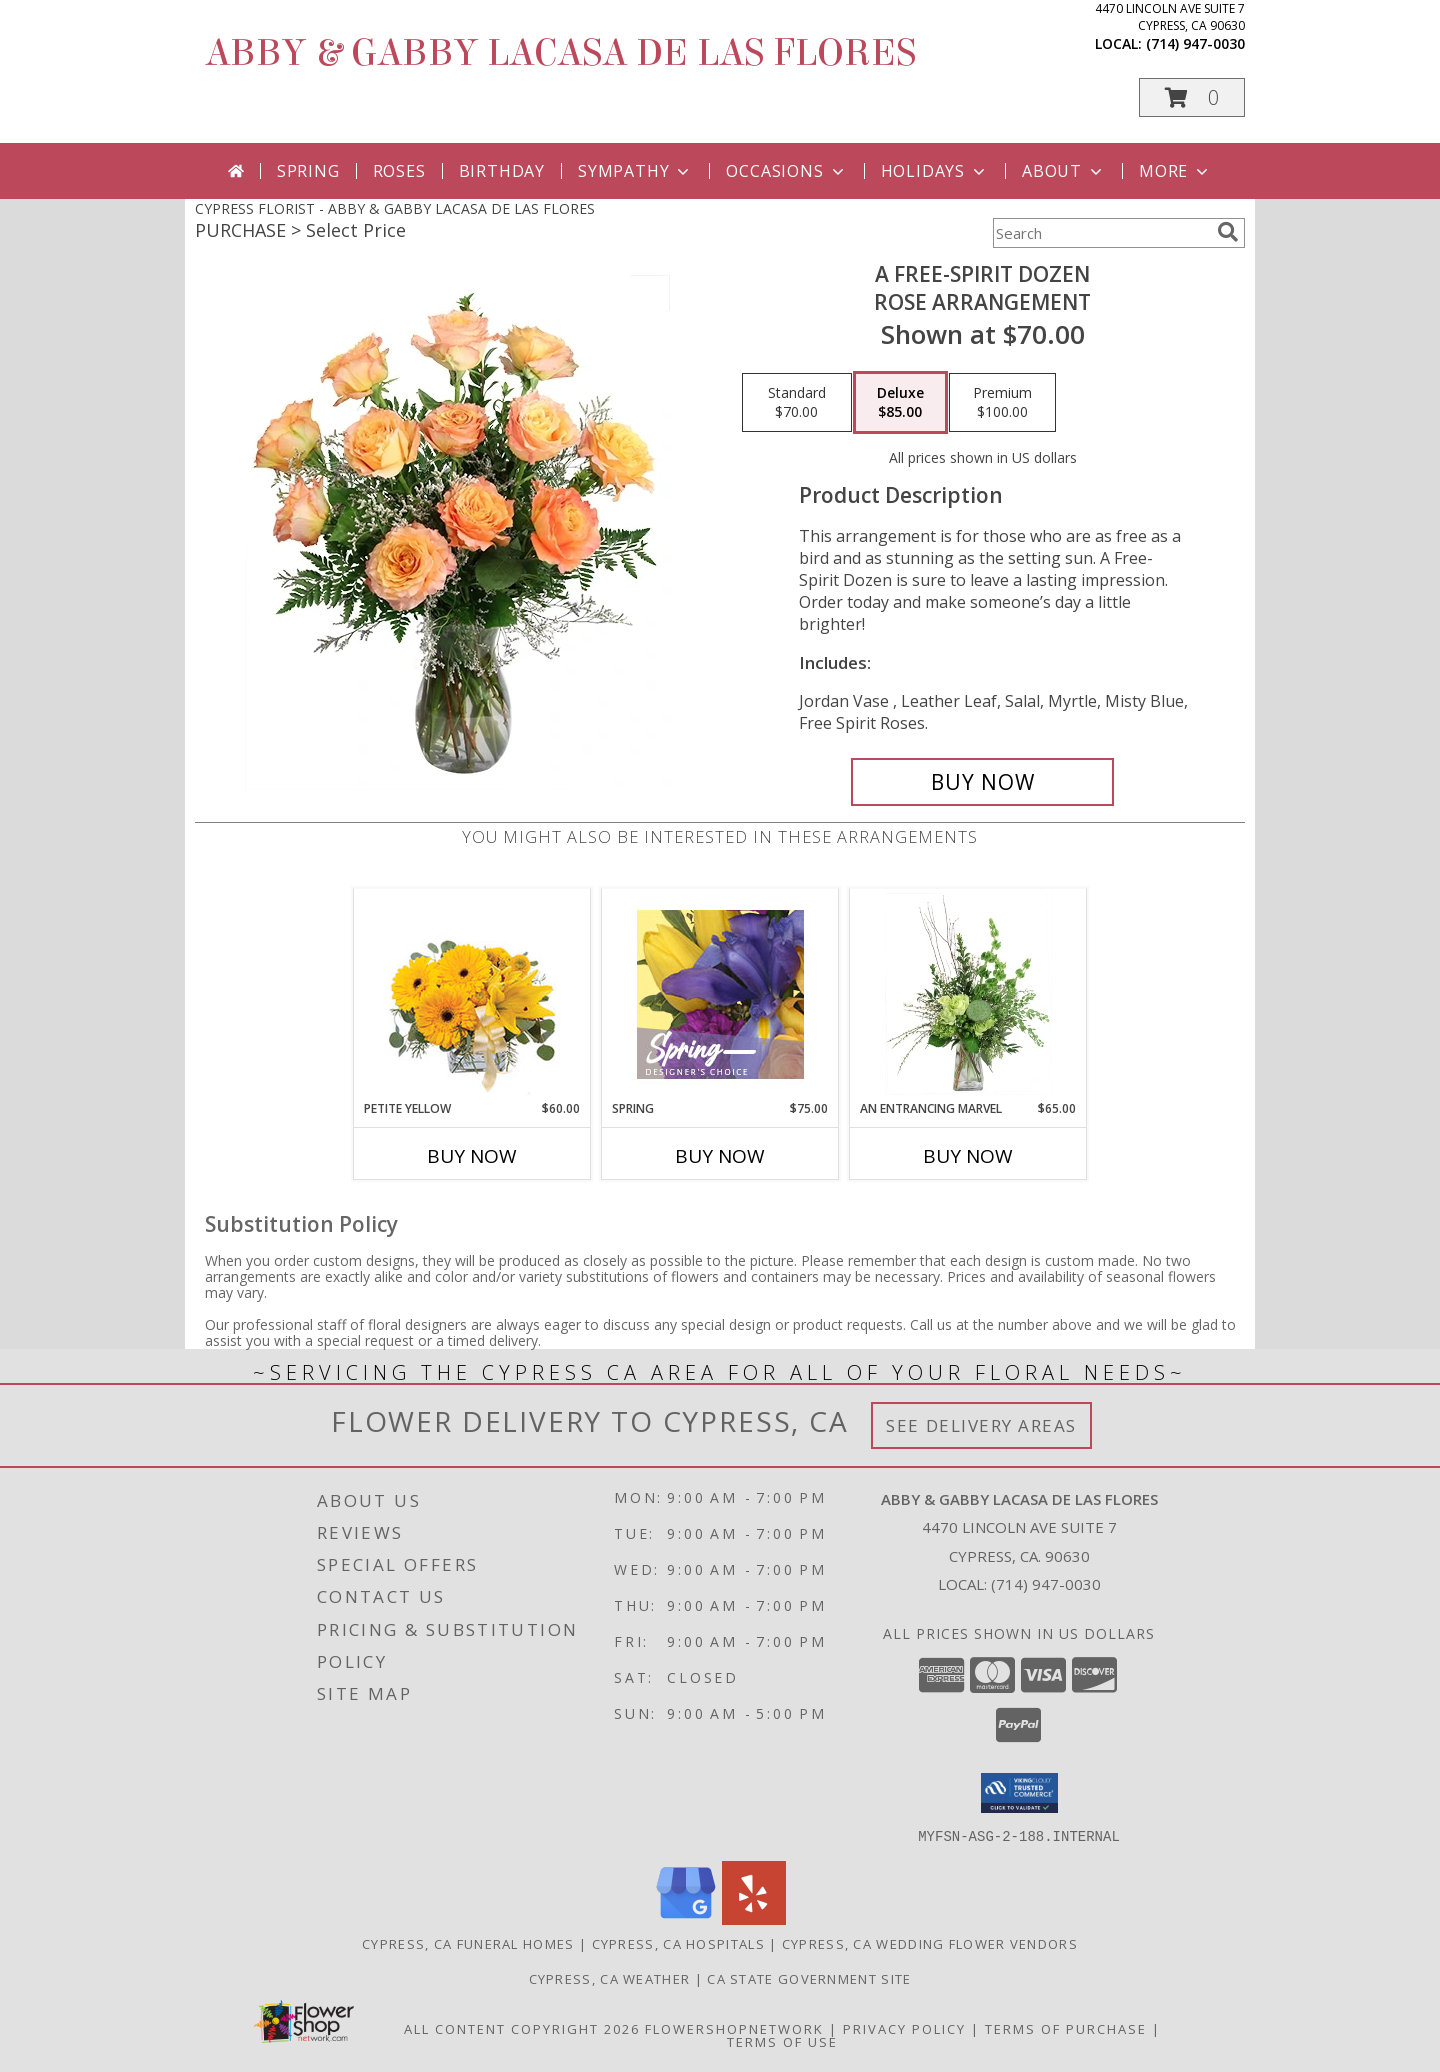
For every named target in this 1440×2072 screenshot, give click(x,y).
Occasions (786, 171)
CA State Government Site (809, 1978)
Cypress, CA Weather (610, 1978)
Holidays (935, 171)
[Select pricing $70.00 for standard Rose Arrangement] (797, 403)
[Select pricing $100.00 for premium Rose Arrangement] (1002, 403)
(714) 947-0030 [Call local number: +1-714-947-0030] (1195, 43)
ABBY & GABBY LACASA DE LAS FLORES (560, 53)
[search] (1228, 232)
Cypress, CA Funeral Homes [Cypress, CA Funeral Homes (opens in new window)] (468, 1943)
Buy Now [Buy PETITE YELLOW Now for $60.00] (472, 1156)
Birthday (502, 171)
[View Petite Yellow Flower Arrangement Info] (472, 994)
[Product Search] (1101, 233)
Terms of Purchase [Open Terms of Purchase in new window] (1066, 2028)
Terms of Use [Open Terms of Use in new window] (782, 2041)
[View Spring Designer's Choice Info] (720, 994)
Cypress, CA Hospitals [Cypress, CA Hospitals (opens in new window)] (678, 1943)
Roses (399, 171)
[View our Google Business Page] (686, 1918)
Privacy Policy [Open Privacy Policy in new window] (904, 2028)
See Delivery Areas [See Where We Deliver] (981, 1425)
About (1064, 171)
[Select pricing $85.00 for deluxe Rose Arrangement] (900, 403)
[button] (1192, 97)
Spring (308, 171)
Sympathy (635, 171)
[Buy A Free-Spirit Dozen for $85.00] (982, 782)
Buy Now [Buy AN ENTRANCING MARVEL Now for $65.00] (968, 1156)
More (1175, 171)
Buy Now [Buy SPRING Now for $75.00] (720, 1156)
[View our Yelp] (754, 1918)
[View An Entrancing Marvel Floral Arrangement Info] (968, 994)
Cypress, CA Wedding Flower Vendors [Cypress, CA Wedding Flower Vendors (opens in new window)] (930, 1943)
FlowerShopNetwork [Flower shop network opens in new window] (734, 2028)
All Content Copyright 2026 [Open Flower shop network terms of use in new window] (522, 2028)
